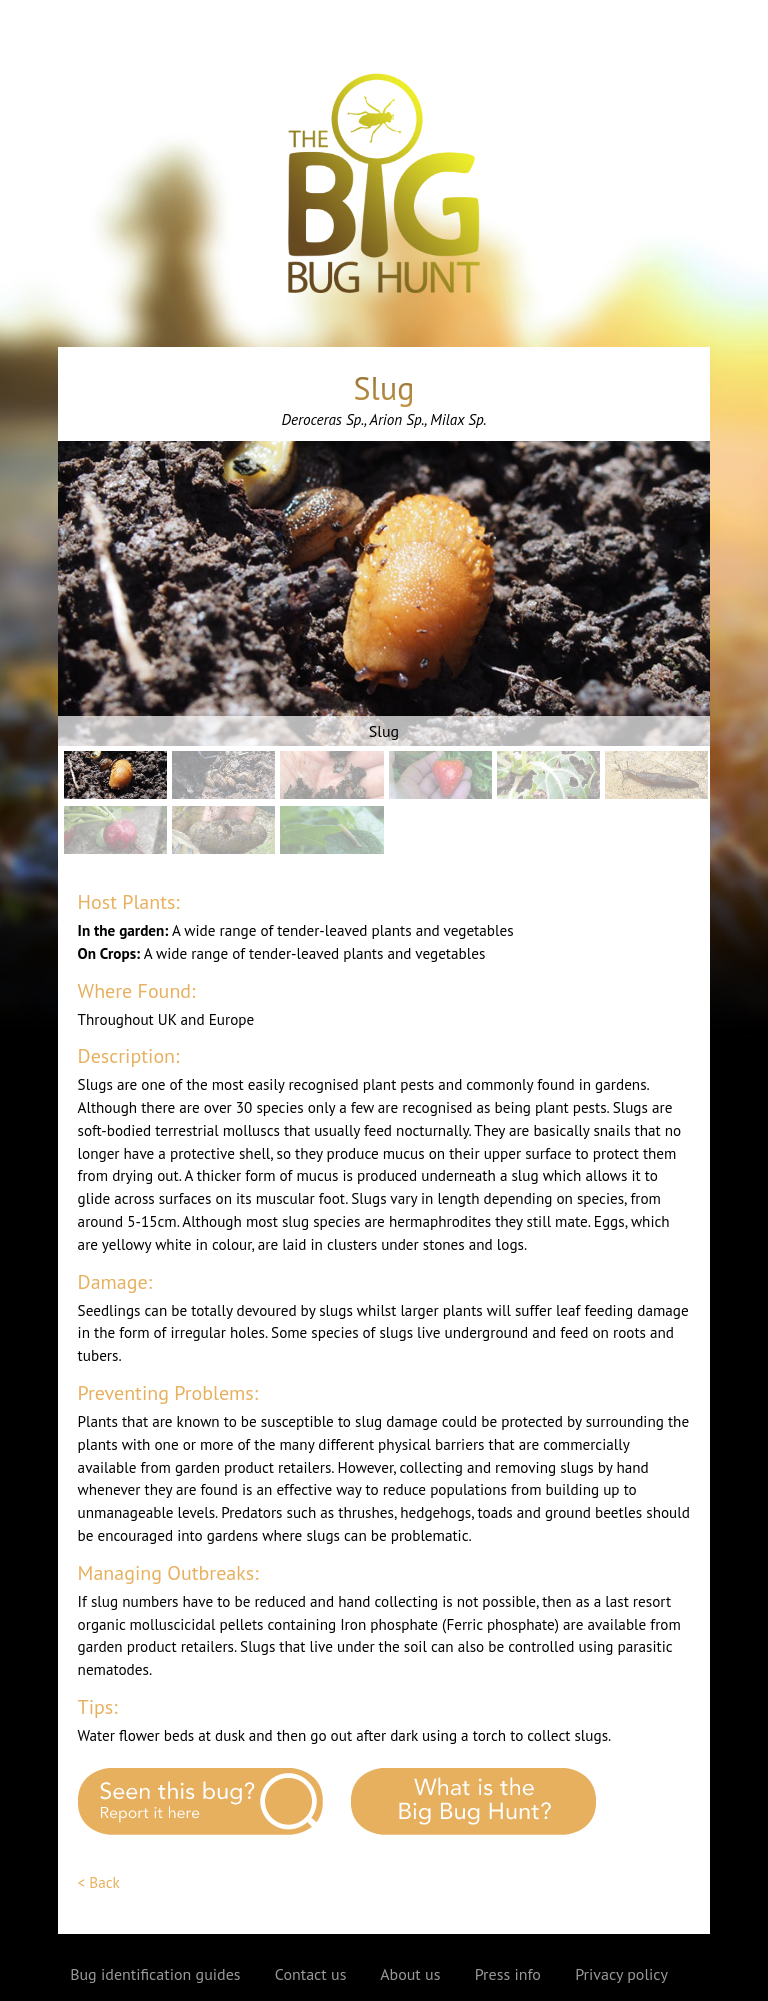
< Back (99, 1882)
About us (410, 1974)
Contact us (311, 1974)
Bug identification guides (155, 1974)
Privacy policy (621, 1974)
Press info (508, 1974)
